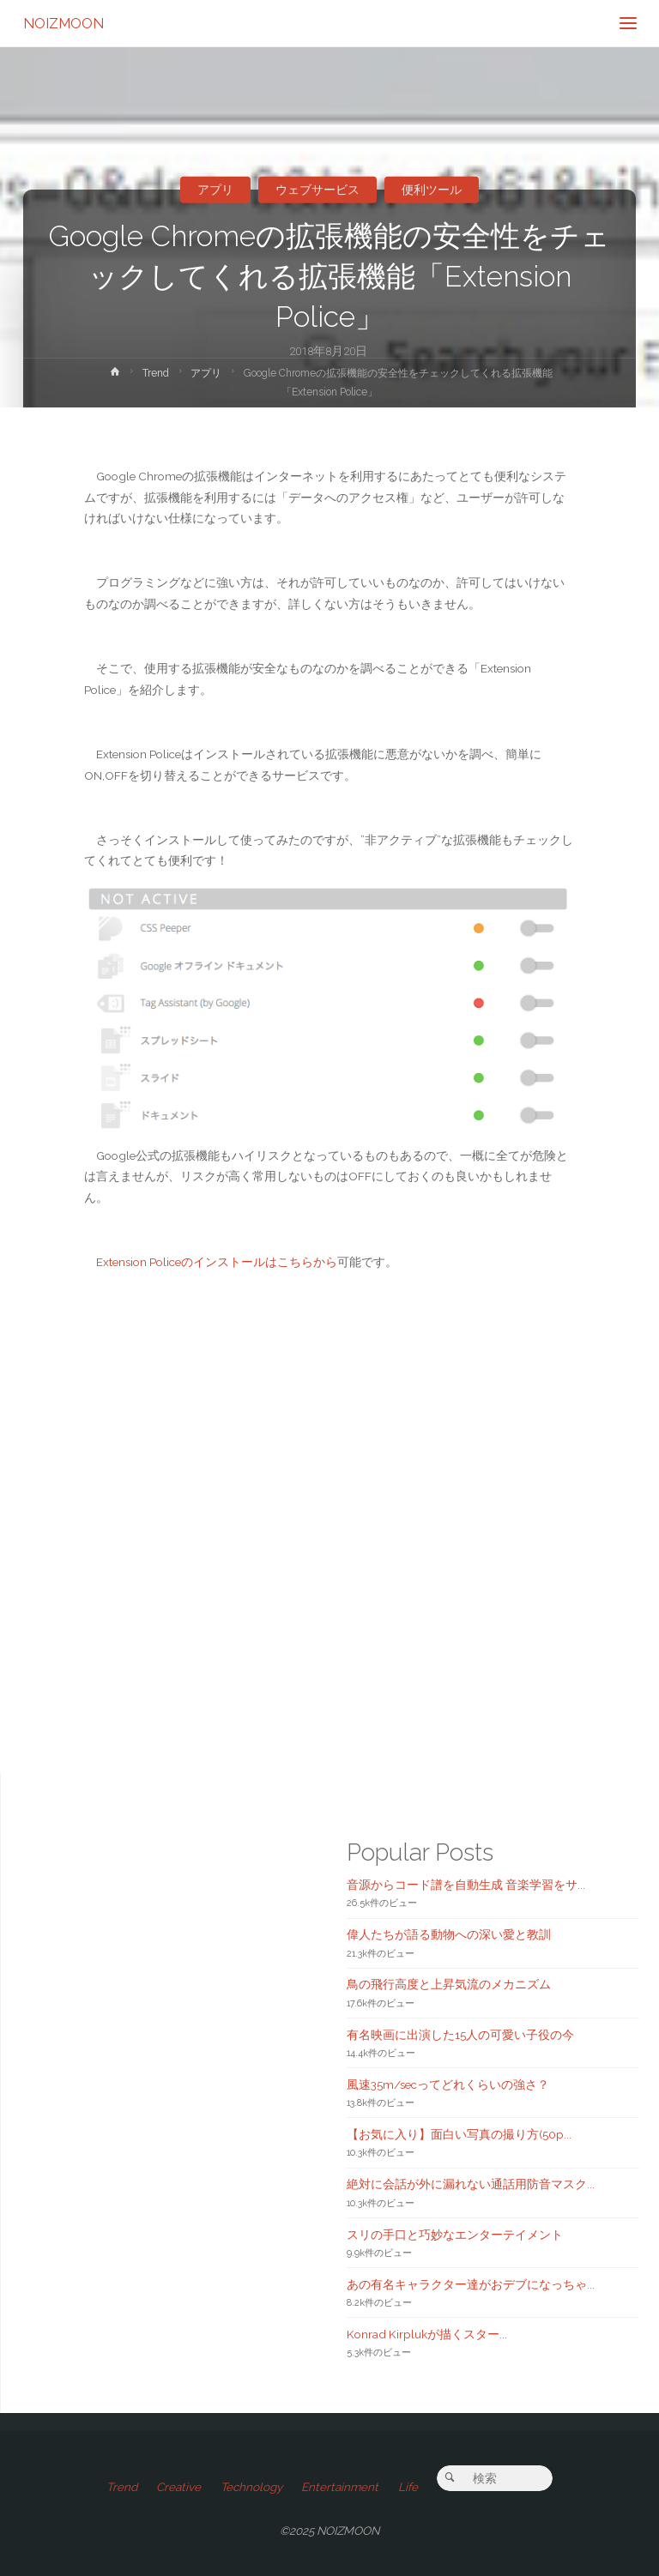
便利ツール (432, 189)
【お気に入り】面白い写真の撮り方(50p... (459, 2134)
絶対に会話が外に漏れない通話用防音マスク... (471, 2184)
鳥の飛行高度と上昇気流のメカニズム (449, 1984)
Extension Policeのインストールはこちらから (216, 1262)
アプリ (215, 189)
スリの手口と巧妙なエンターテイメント (455, 2234)
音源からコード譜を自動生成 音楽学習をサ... (466, 1884)
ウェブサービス (317, 189)
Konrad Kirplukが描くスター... (427, 2334)
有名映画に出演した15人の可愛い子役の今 (460, 2035)
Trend (155, 373)
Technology (251, 2487)
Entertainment (339, 2487)
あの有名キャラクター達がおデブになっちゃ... (471, 2284)
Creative (178, 2487)
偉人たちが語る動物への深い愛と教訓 (449, 1934)
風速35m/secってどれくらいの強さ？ (448, 2084)
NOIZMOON (63, 23)
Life (408, 2487)
